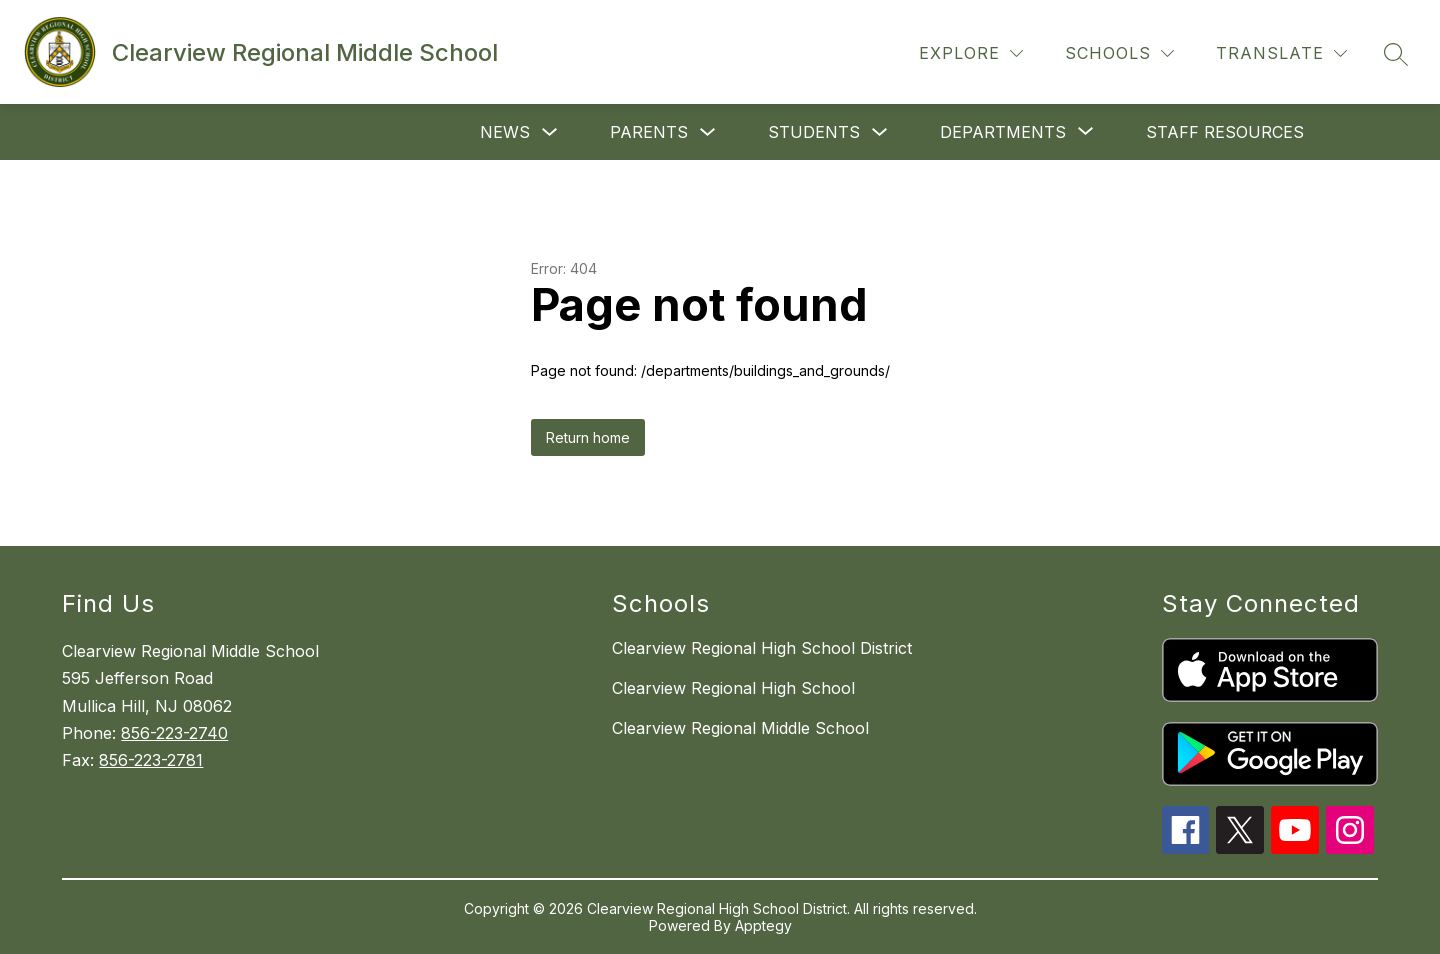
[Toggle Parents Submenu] (708, 132)
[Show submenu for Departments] (1003, 132)
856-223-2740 (174, 733)
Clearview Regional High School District (762, 648)
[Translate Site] (1281, 53)
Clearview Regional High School (733, 688)
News (505, 132)
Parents (649, 132)
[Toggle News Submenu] (550, 132)
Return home (588, 437)
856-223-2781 (151, 760)
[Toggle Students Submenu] (880, 132)
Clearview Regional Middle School (740, 728)
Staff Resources (1225, 132)
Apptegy (763, 925)
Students (814, 132)
